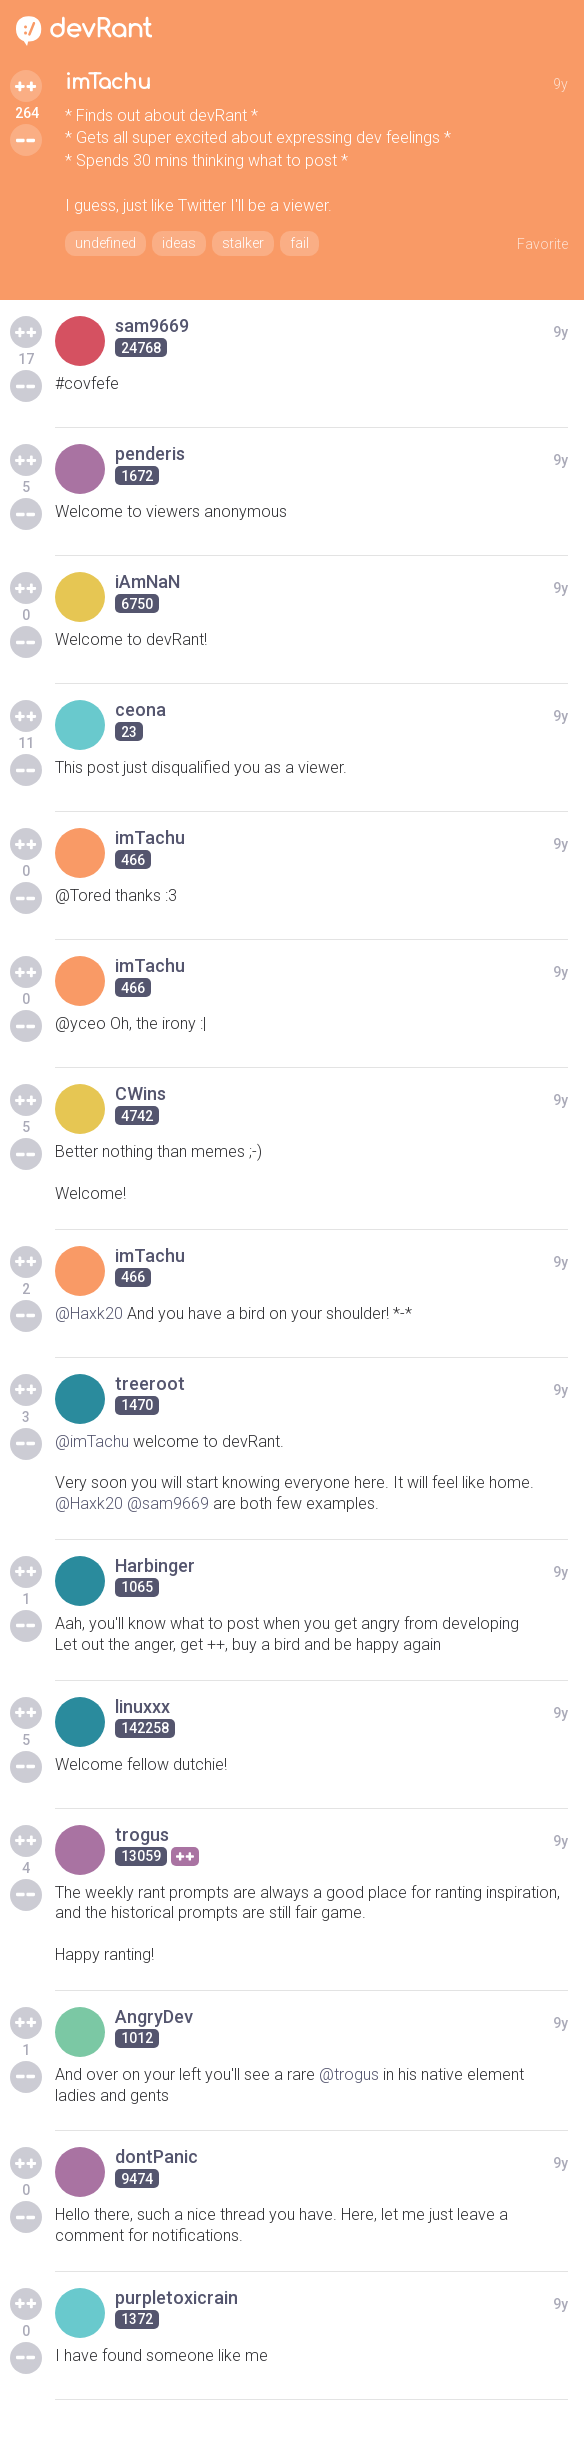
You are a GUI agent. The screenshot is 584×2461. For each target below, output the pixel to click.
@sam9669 (168, 1503)
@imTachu (92, 1441)
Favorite (542, 244)
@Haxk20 (89, 1313)
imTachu (108, 82)
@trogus (349, 2074)
